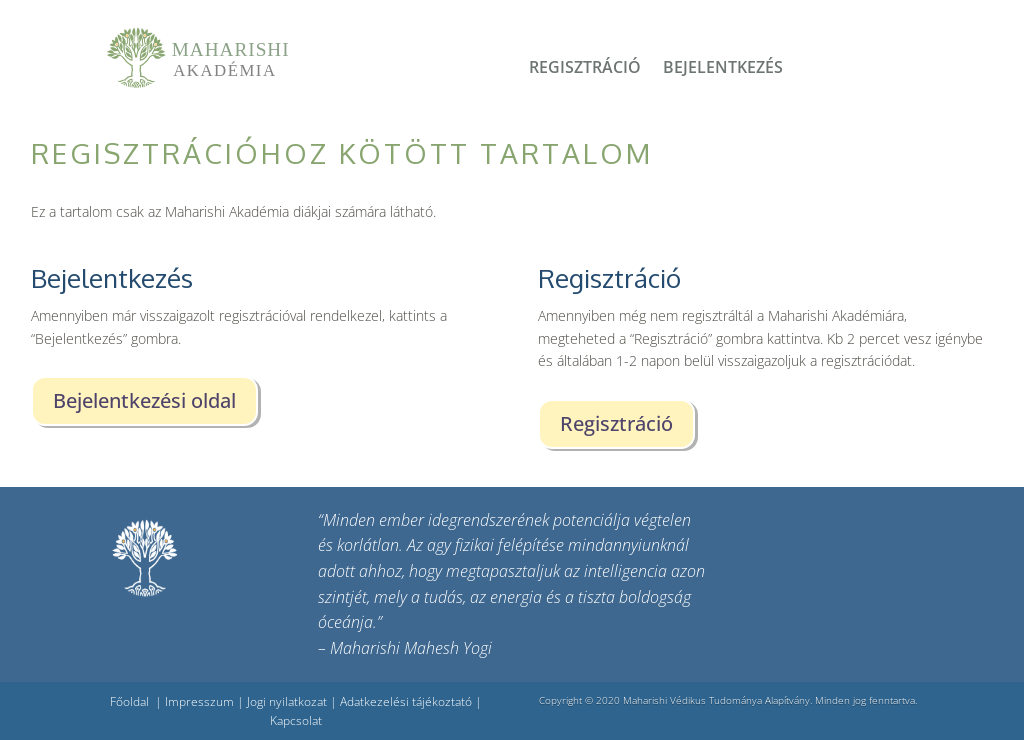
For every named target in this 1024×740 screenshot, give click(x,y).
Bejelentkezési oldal (144, 400)
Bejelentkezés (723, 69)
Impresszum (199, 701)
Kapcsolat (296, 720)
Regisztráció (585, 69)
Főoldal (129, 701)
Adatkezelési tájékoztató (406, 701)
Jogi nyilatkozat (287, 701)
